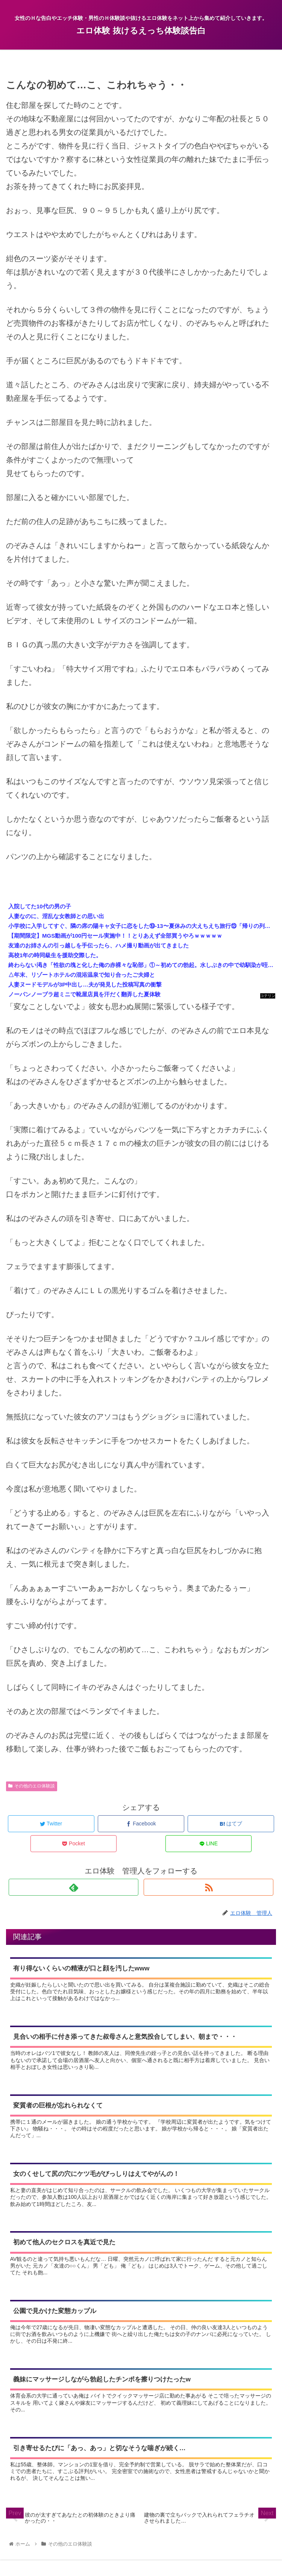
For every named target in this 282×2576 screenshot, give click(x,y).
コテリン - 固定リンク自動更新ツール (267, 996)
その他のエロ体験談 (31, 1786)
